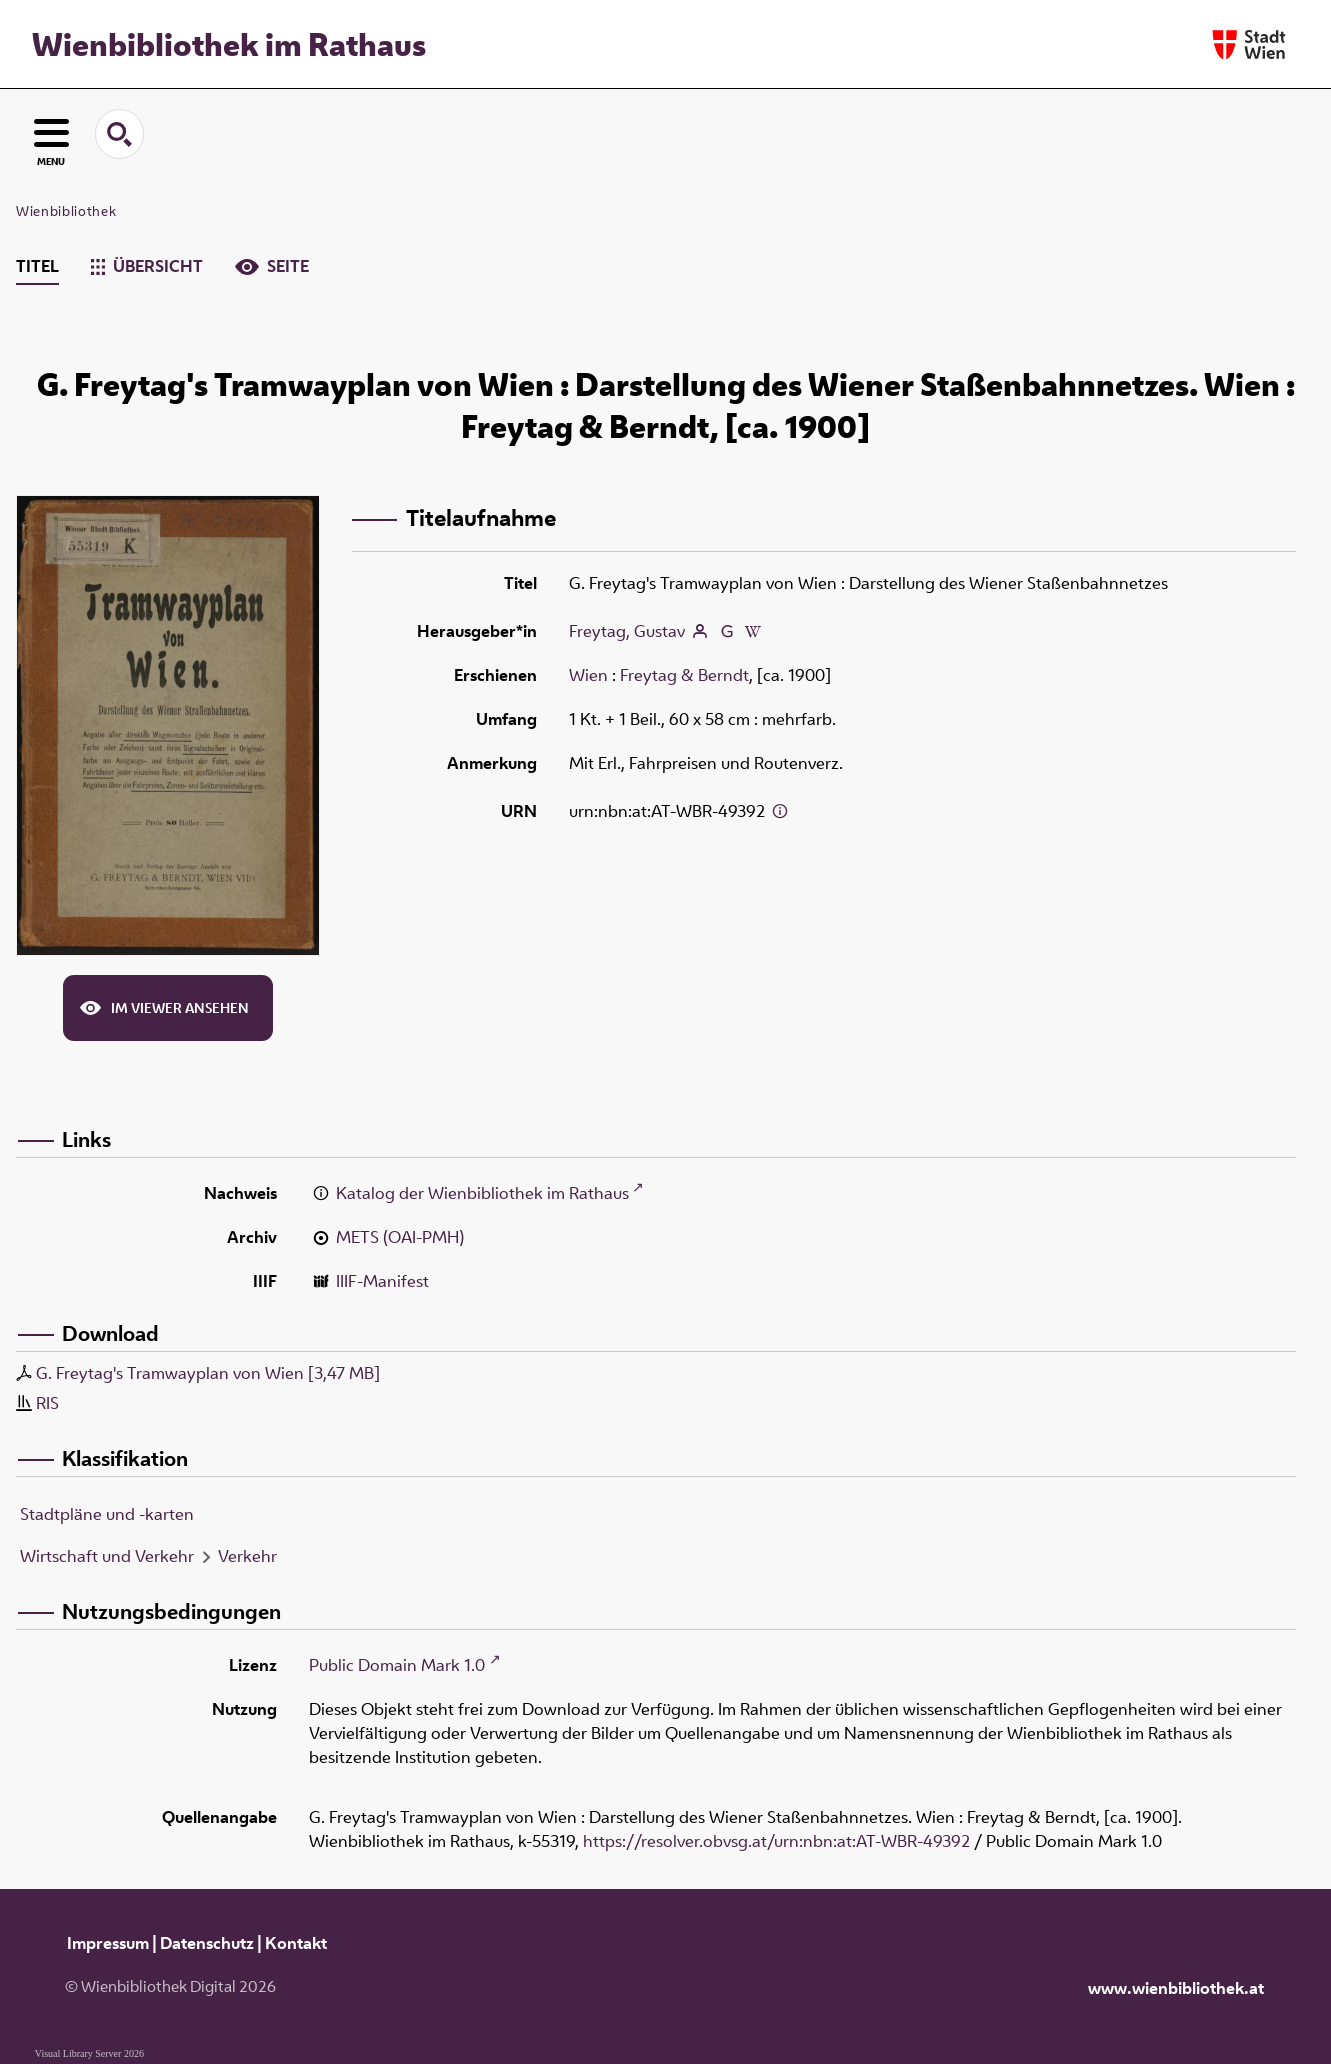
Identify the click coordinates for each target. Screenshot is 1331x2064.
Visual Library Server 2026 (89, 2053)
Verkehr (247, 1556)
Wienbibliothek (66, 211)
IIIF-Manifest (382, 1281)
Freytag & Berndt (684, 675)
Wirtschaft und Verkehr (107, 1556)
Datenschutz (207, 1943)
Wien (588, 675)
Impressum (108, 1943)
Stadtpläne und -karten (107, 1514)
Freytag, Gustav (627, 631)
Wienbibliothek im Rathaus (229, 44)
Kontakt (296, 1943)
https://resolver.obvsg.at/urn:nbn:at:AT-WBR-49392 (776, 1841)
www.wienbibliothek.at (1176, 1988)
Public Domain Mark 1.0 (397, 1665)
